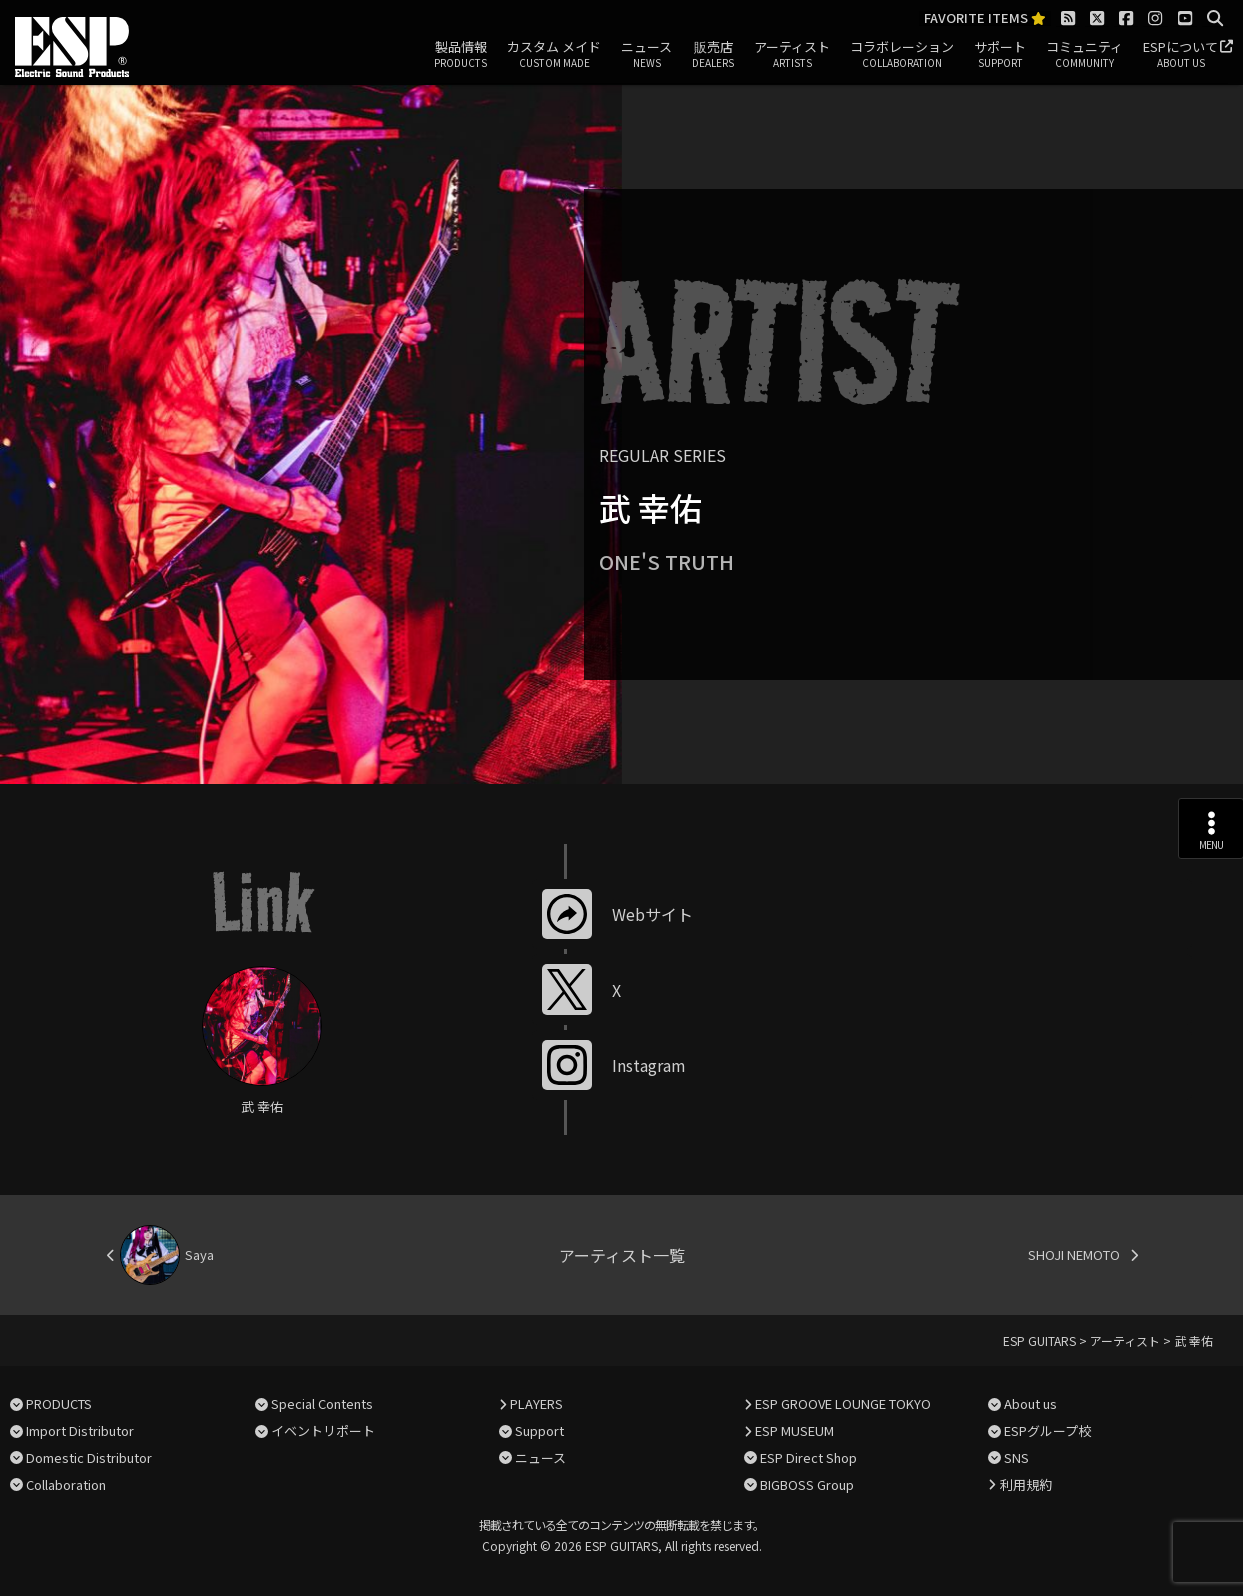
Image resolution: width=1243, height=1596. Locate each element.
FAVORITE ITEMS (985, 18)
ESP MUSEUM (794, 1430)
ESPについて (1180, 55)
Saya (199, 1254)
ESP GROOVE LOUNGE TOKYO (843, 1403)
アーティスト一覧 (622, 1255)
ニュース (646, 55)
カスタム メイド (554, 55)
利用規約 (1026, 1484)
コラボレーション (902, 55)
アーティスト (792, 55)
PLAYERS (536, 1403)
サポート (1000, 55)
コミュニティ (1084, 55)
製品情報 (460, 55)
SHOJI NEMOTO (1074, 1254)
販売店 (713, 55)
